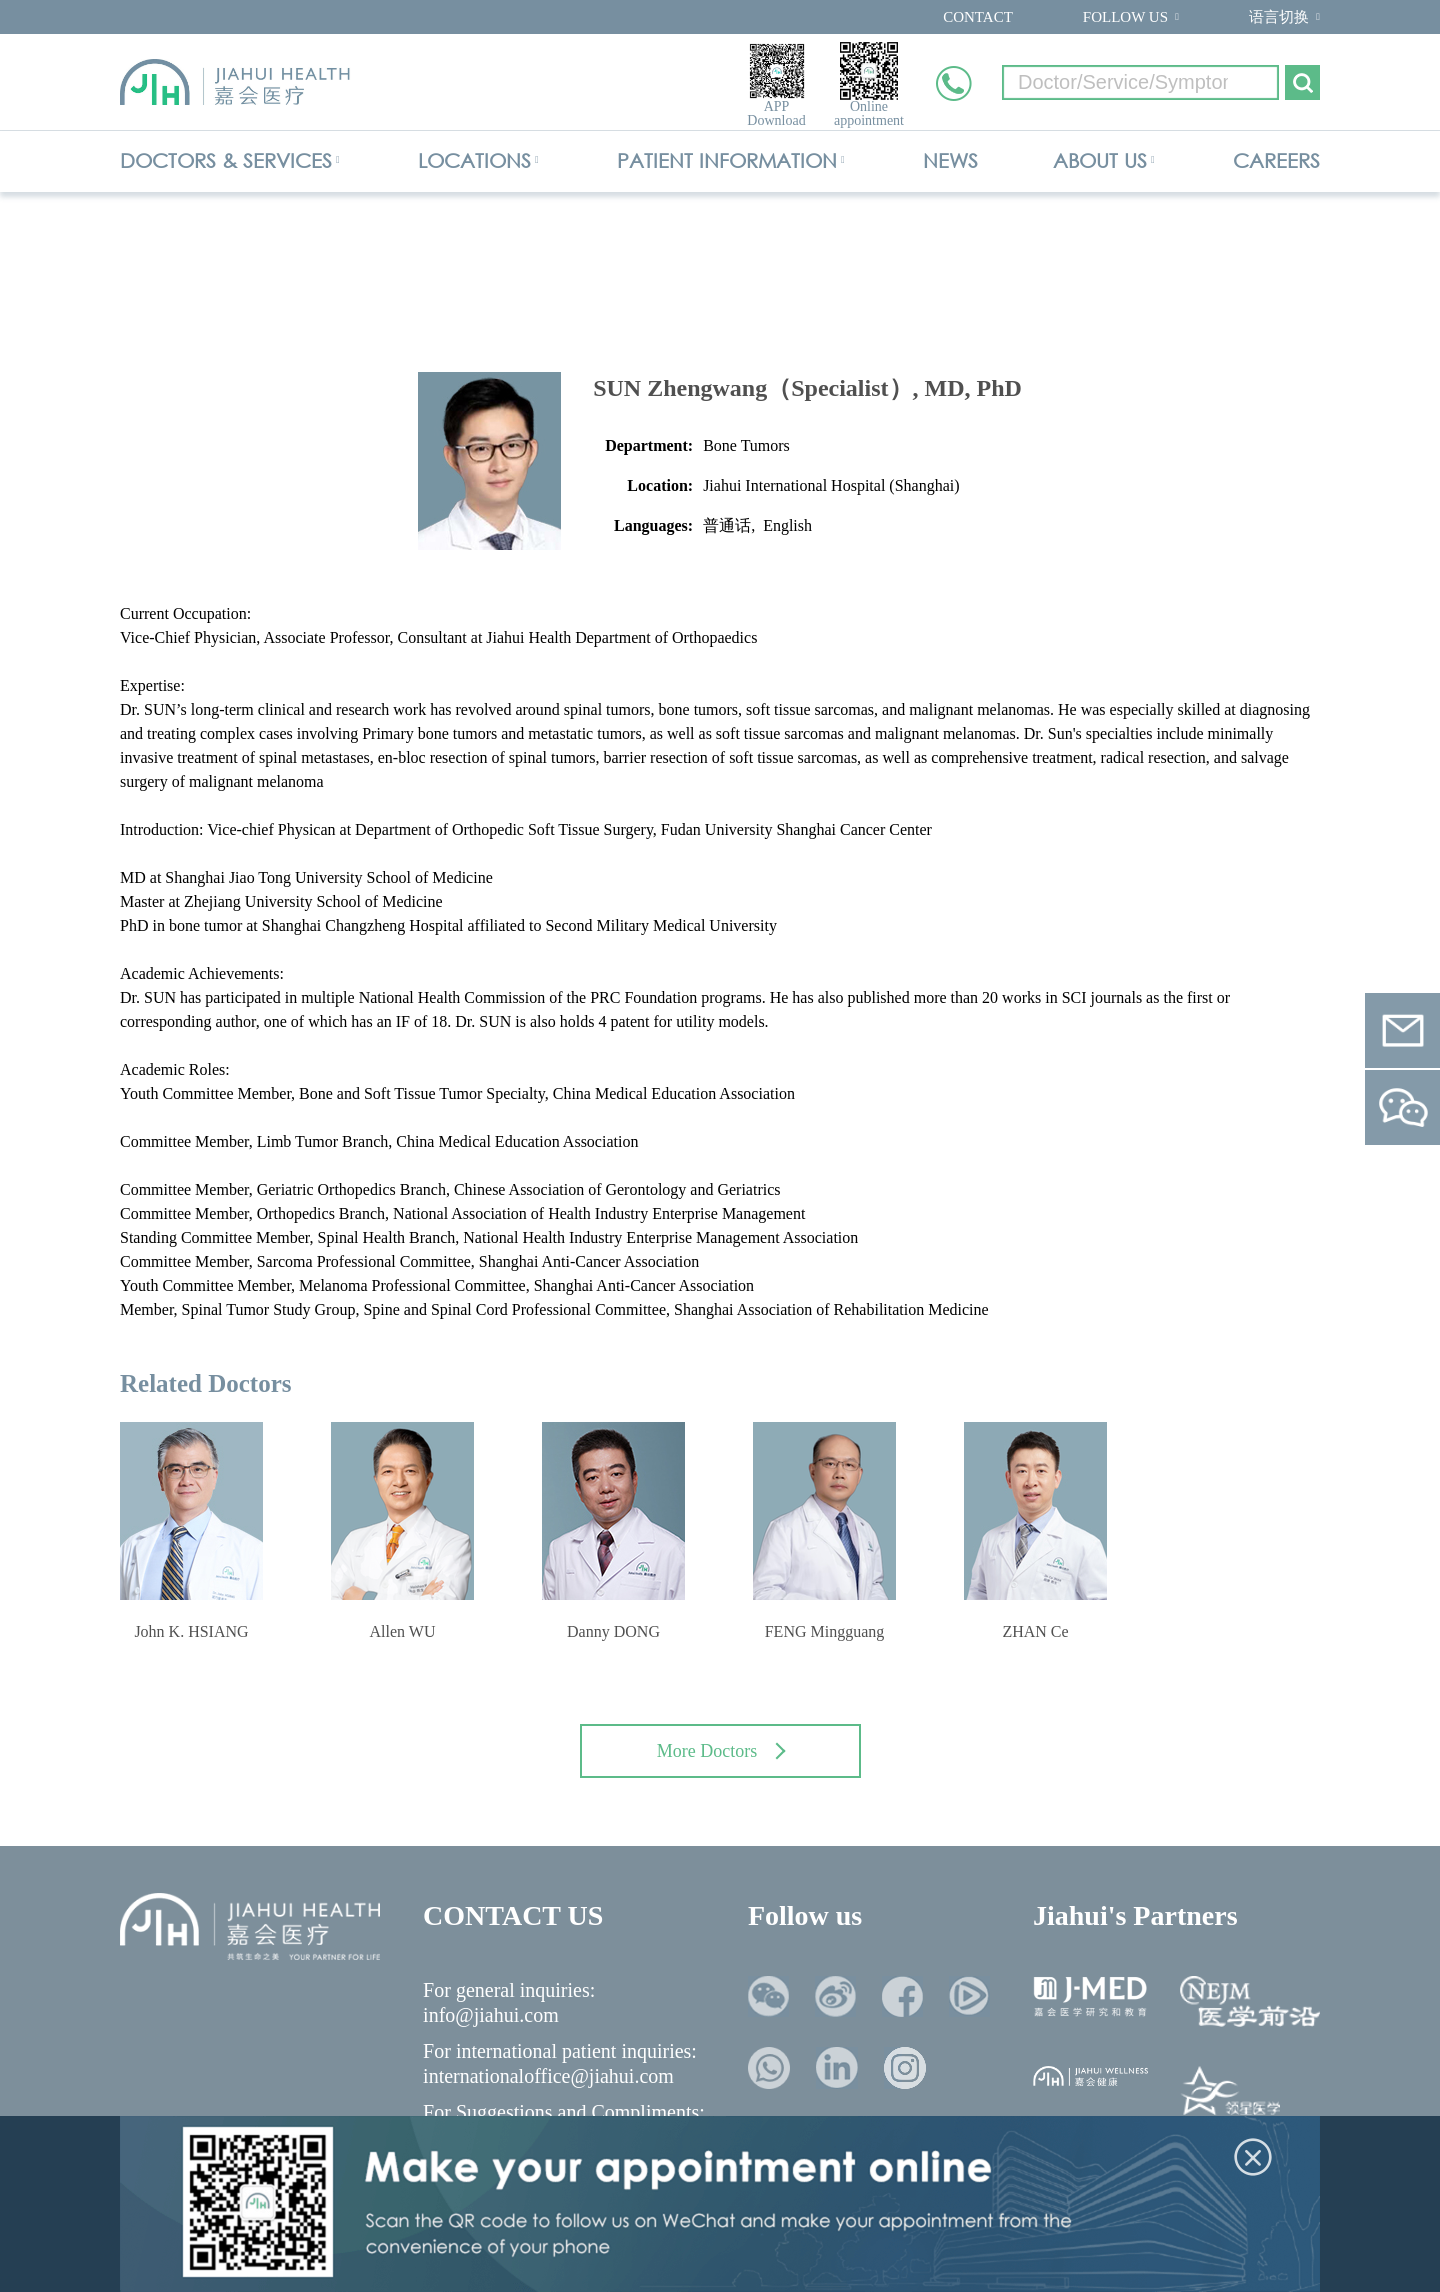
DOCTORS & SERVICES (226, 160)
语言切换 (1279, 17)
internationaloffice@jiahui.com (548, 2076)
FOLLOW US (1125, 17)
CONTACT (978, 17)
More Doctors (721, 1751)
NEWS (950, 160)
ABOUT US (1100, 160)
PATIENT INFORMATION (727, 160)
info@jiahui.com (491, 2015)
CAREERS (1276, 160)
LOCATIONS (474, 160)
